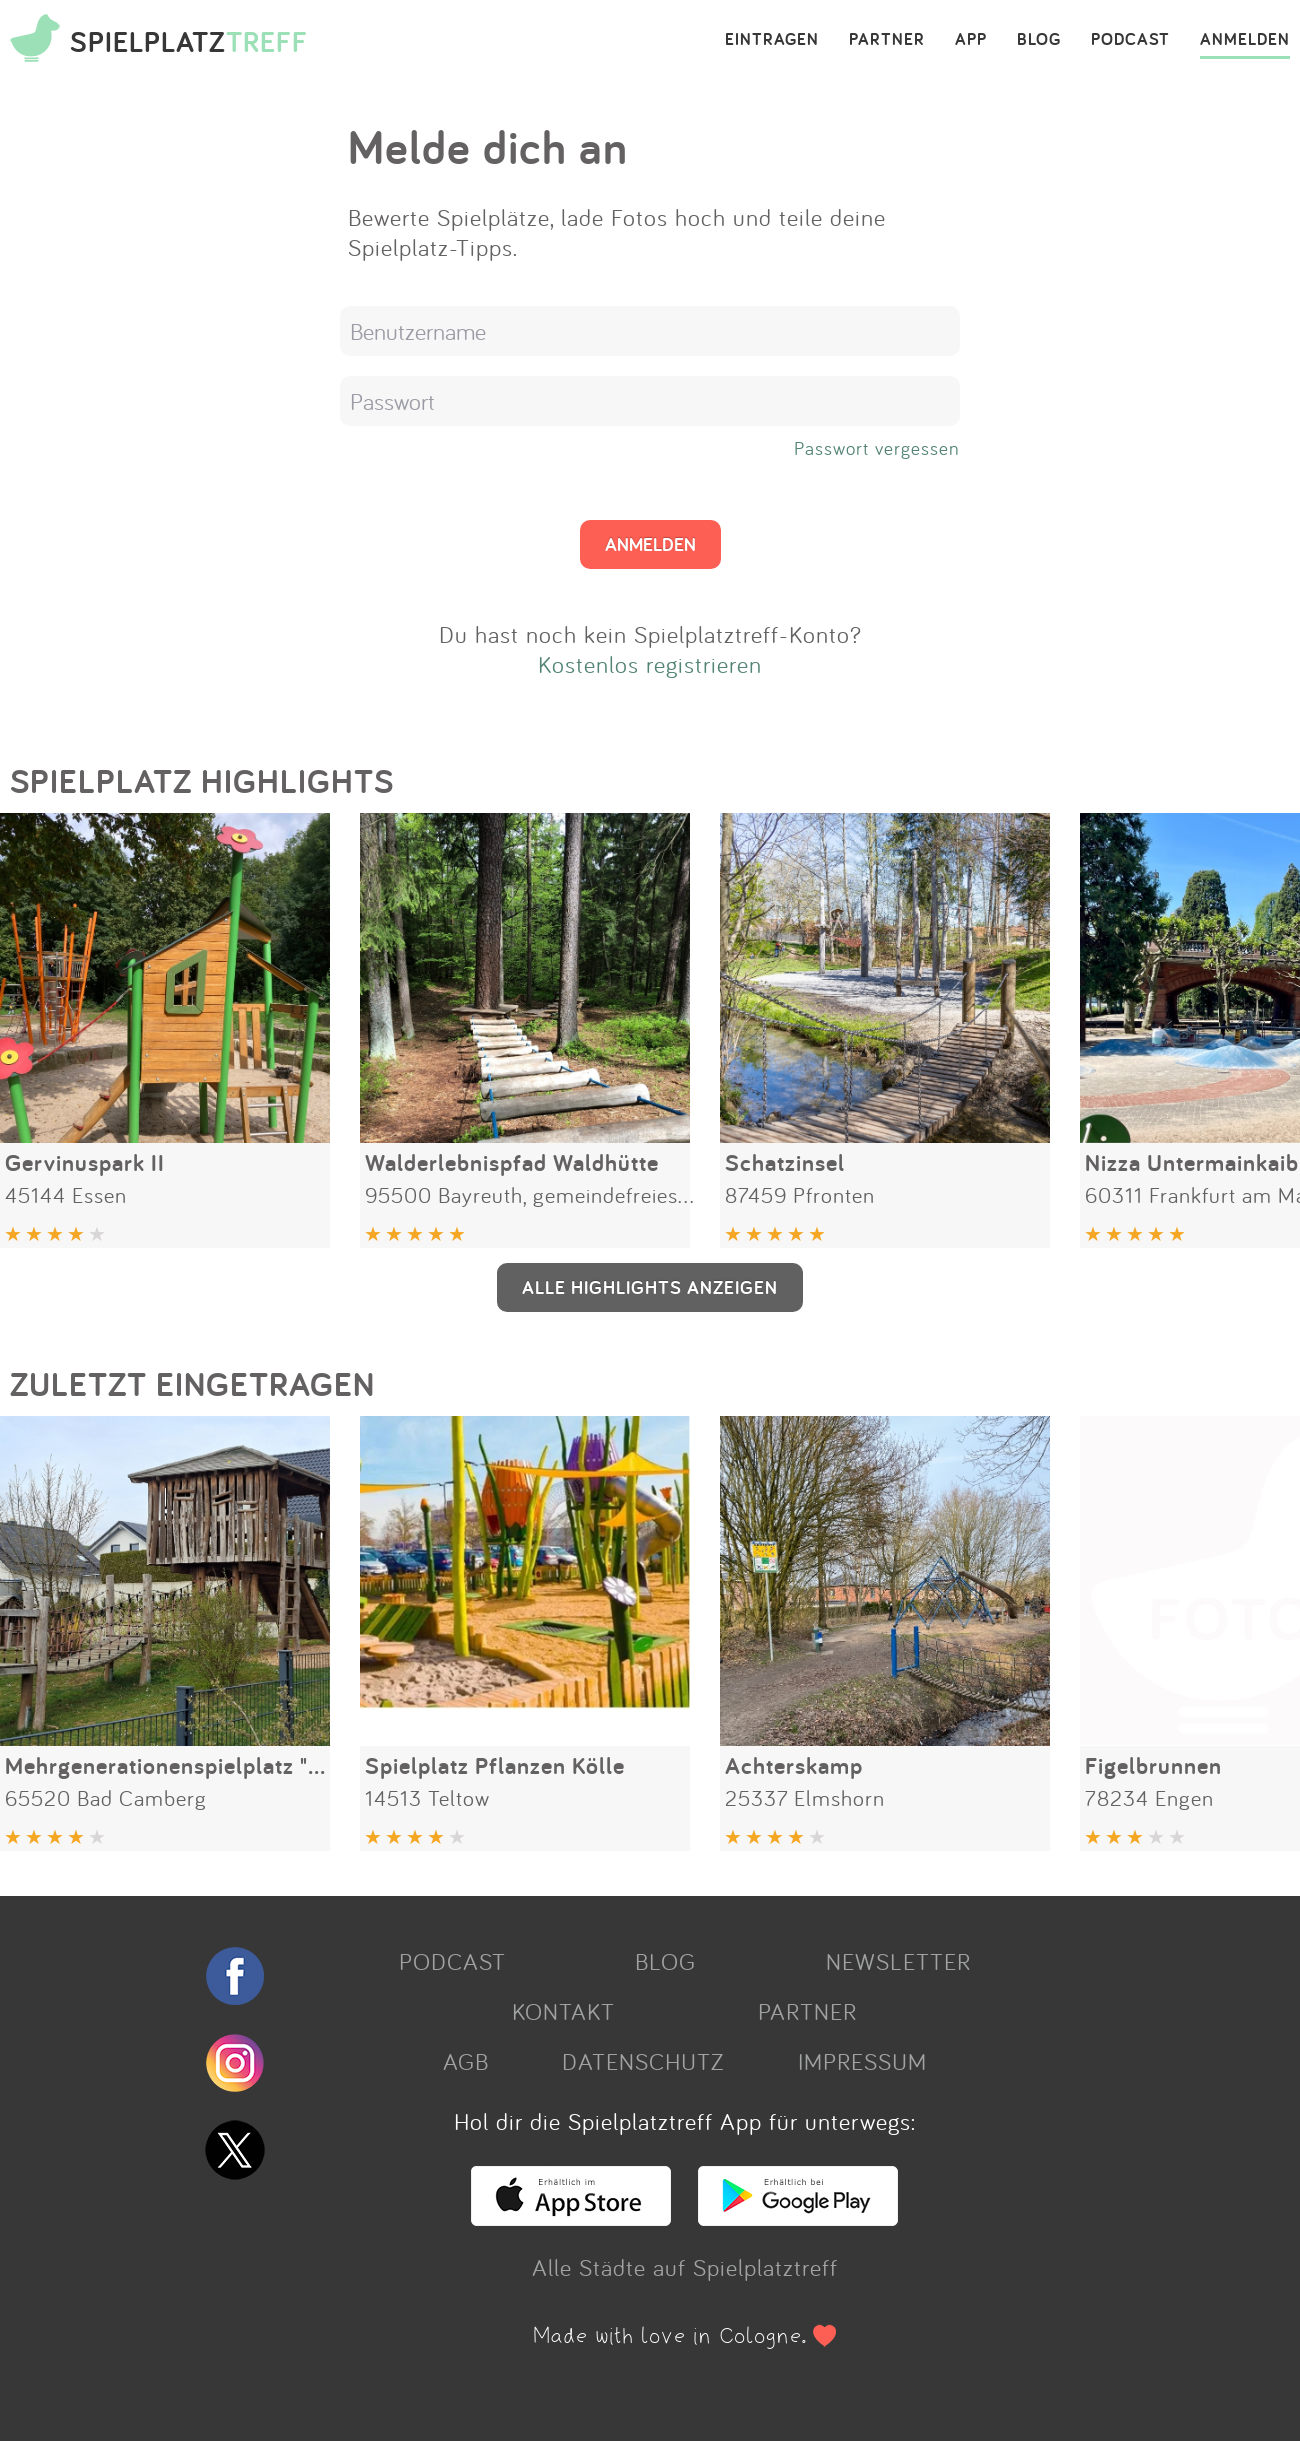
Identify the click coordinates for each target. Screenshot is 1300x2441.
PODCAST (1130, 40)
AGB (466, 2061)
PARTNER (887, 40)
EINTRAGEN (772, 40)
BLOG (1039, 40)
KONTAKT (563, 2011)
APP (971, 40)
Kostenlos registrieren (650, 664)
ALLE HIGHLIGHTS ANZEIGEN (650, 1287)
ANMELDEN (1245, 40)
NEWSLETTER (898, 1961)
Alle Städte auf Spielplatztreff (685, 2267)
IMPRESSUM (862, 2061)
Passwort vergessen (877, 448)
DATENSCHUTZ (643, 2061)
